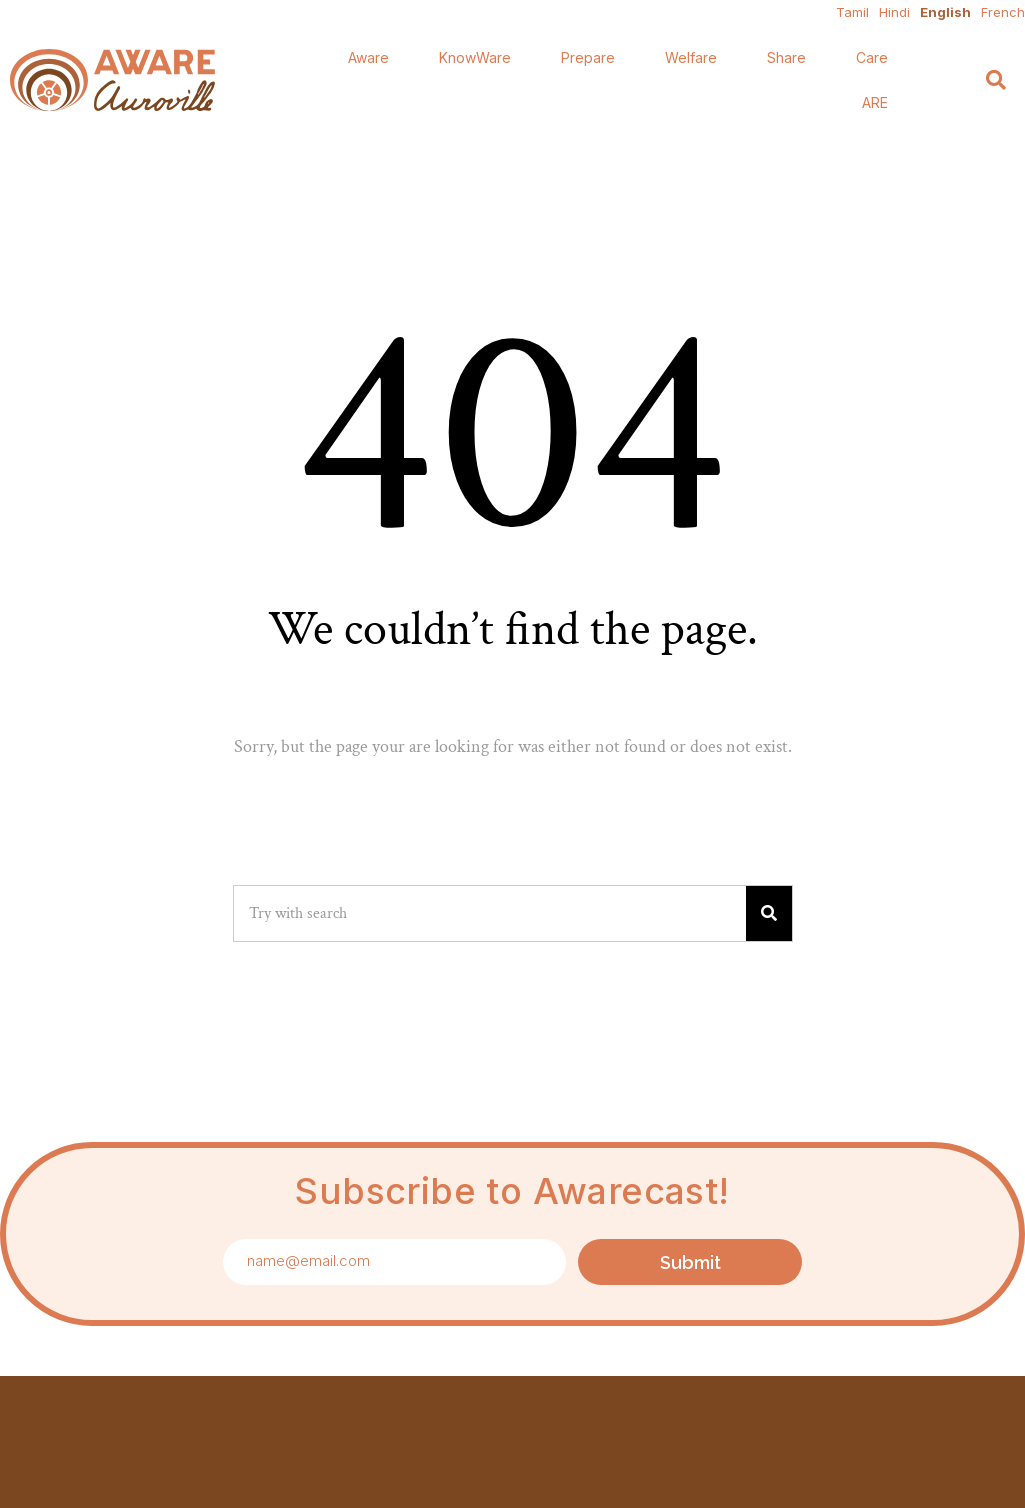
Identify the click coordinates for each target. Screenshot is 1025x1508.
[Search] (996, 80)
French (1003, 12)
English (945, 12)
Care (872, 57)
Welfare (691, 57)
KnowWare (475, 57)
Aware (368, 57)
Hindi (894, 12)
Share (786, 57)
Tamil (852, 12)
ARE (875, 102)
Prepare (588, 57)
